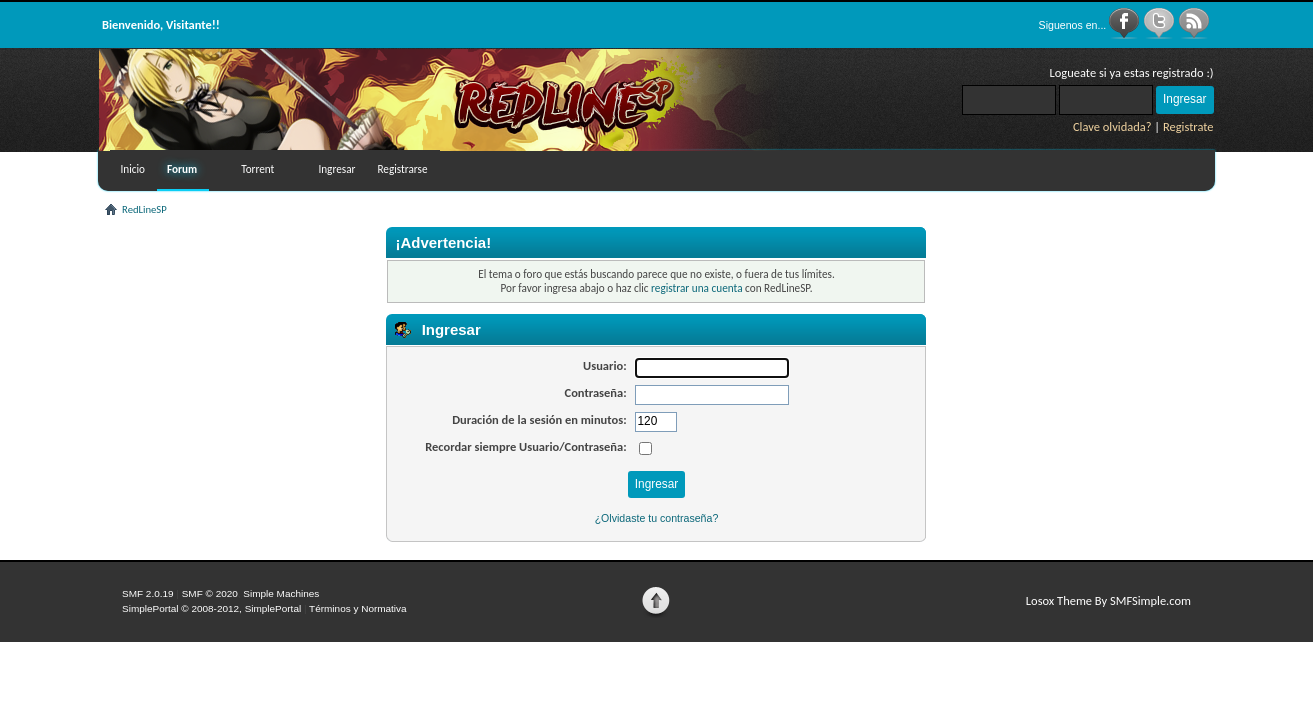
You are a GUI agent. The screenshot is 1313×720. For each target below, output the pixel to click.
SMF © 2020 (210, 593)
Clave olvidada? (1112, 126)
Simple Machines (281, 593)
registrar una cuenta (696, 288)
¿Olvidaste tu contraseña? (657, 518)
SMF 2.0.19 (148, 593)
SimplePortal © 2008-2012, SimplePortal (211, 608)
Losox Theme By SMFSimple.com (1108, 600)
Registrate (1188, 126)
